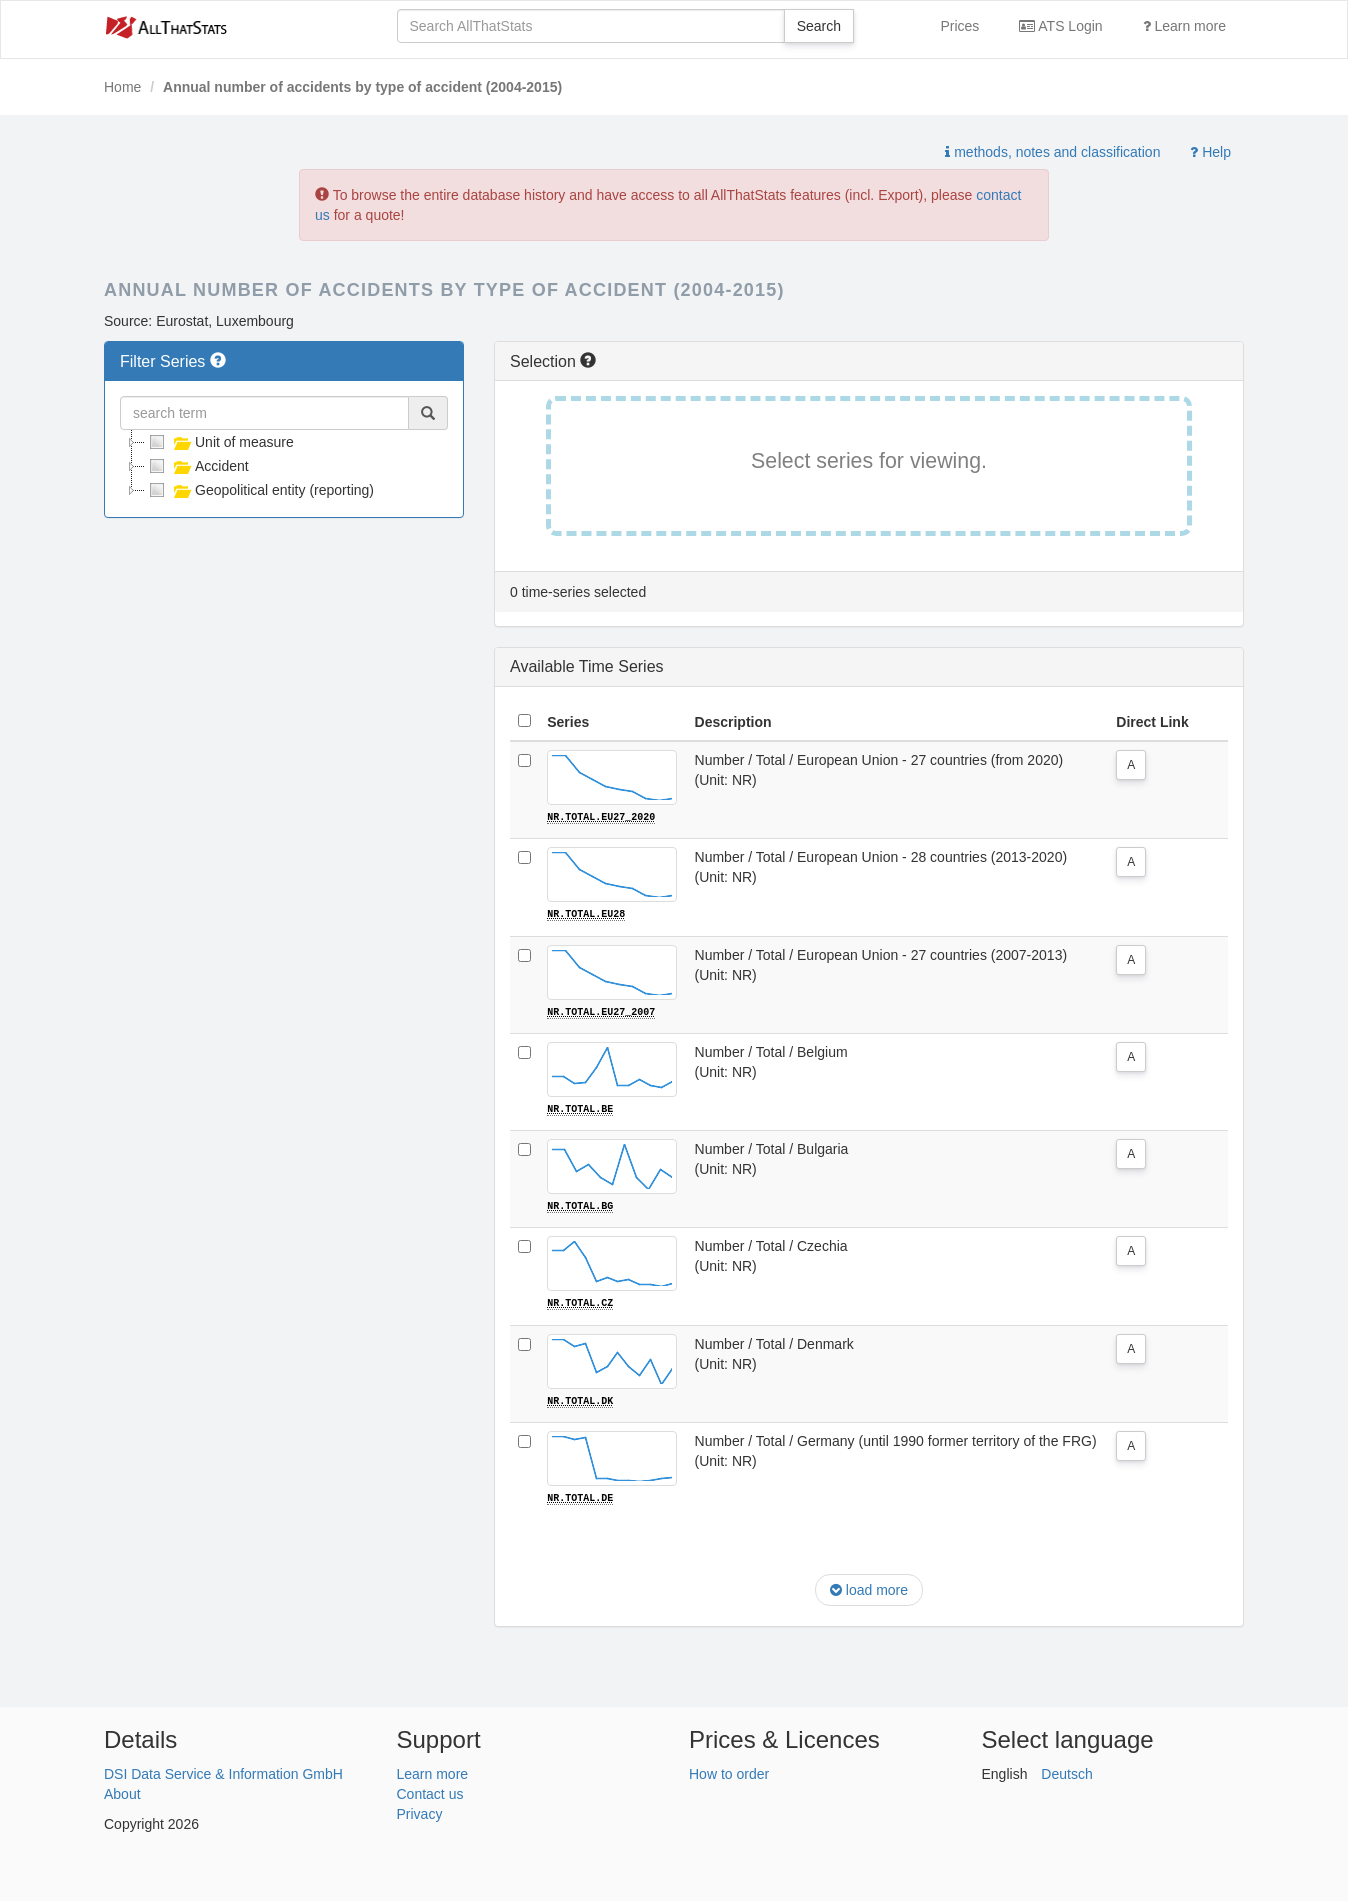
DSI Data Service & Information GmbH (223, 1771)
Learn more (1184, 26)
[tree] (284, 466)
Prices (959, 26)
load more (869, 1588)
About (122, 1791)
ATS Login (1060, 26)
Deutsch (1066, 1771)
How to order (729, 1771)
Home (122, 87)
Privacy (420, 1811)
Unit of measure (219, 442)
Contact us (430, 1791)
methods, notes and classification (1052, 152)
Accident (197, 466)
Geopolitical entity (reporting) (259, 490)
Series (568, 722)
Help (1210, 152)
